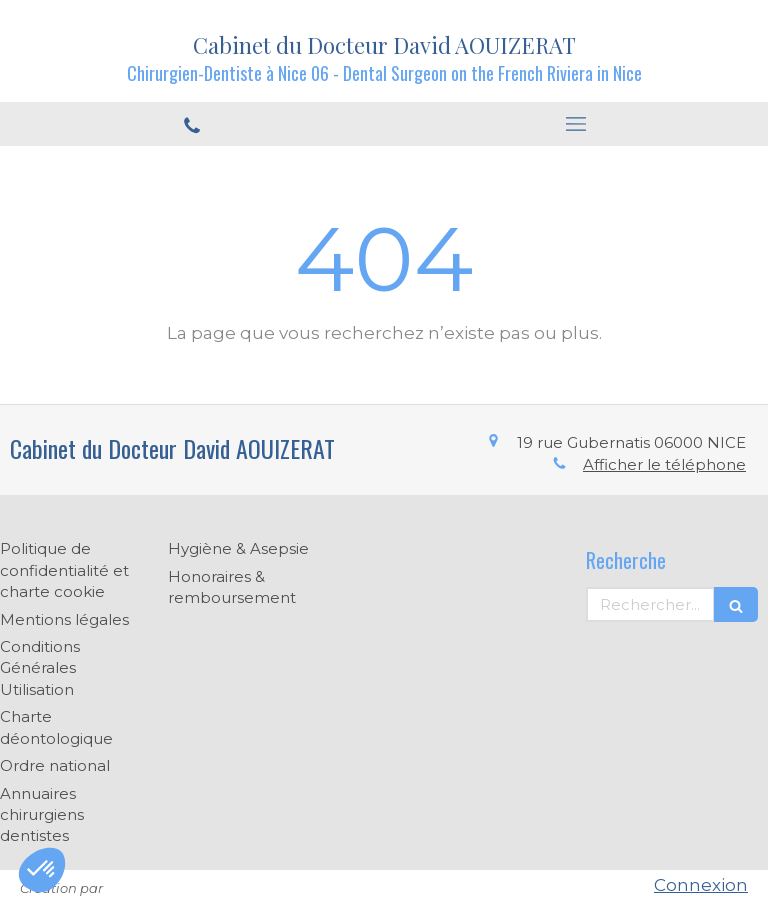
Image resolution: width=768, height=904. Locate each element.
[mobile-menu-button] (576, 124)
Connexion (701, 885)
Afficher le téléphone (664, 464)
